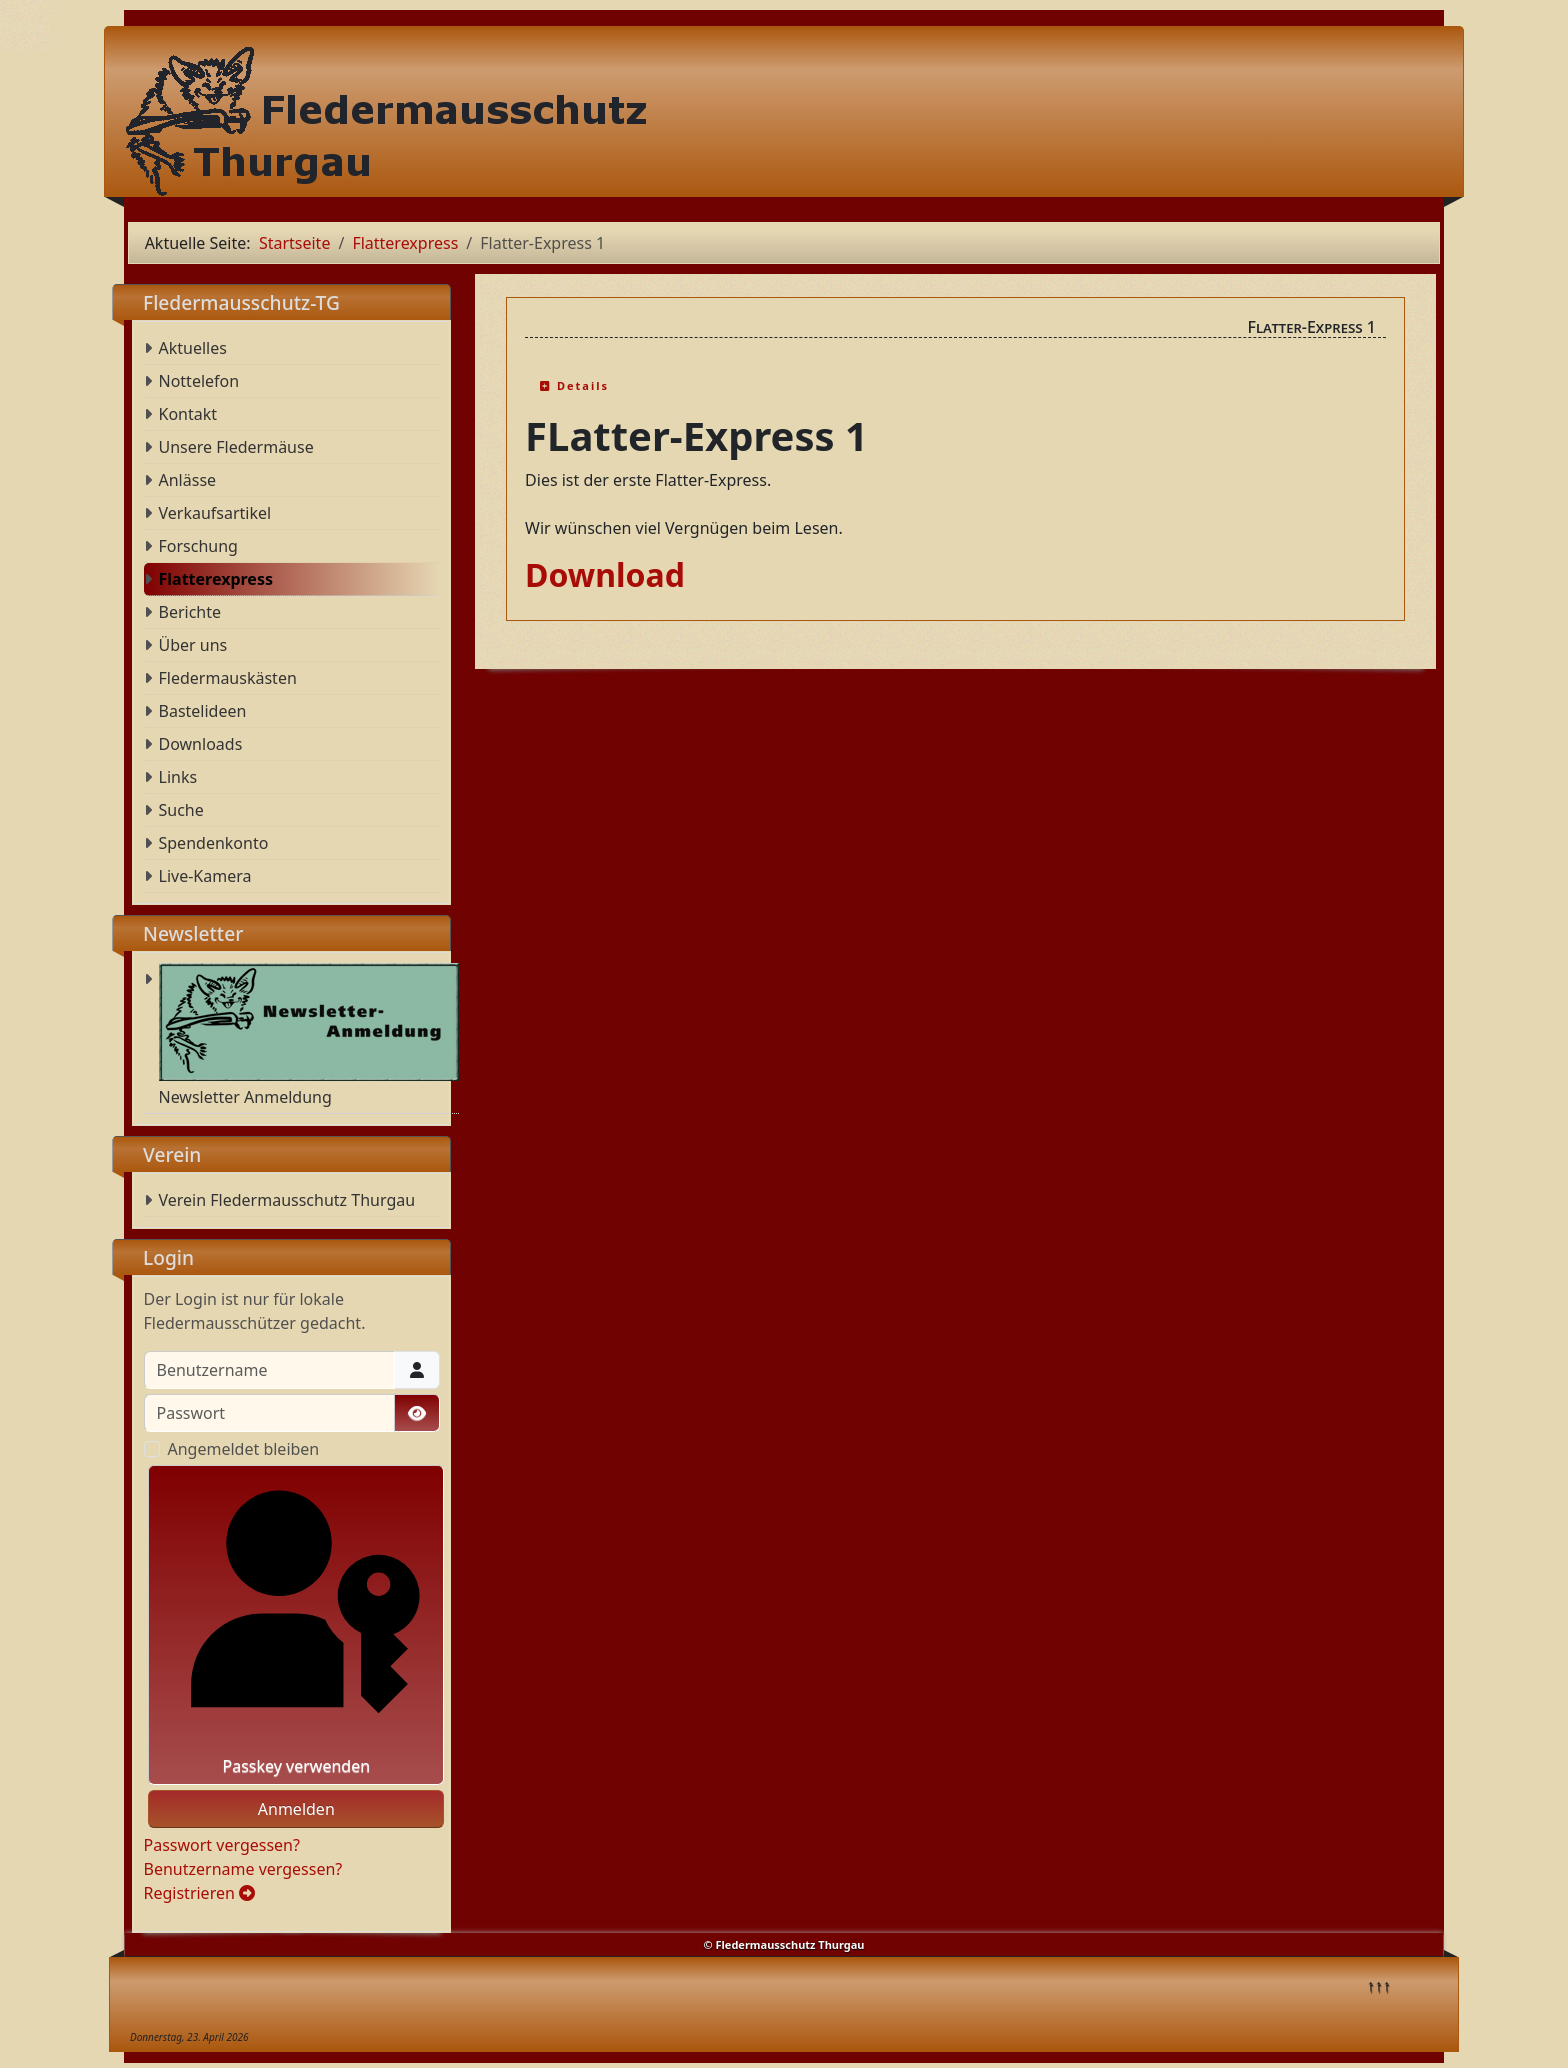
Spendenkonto (214, 843)
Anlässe (188, 480)
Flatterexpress (216, 579)
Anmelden (296, 1809)
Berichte (190, 612)
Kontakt (188, 414)
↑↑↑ (1379, 1985)
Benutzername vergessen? (243, 1869)
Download (605, 574)
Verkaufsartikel (215, 513)
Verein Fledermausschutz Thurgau (287, 1200)
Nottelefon (199, 381)
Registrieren (200, 1893)
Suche (181, 810)
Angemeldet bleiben (244, 1449)
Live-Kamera (205, 876)
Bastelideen (203, 711)
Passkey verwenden (296, 1625)
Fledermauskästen (228, 678)
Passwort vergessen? (222, 1845)
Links (178, 777)
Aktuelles (193, 348)
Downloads (201, 744)
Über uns (193, 645)
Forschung (198, 546)
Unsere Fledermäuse (236, 447)
